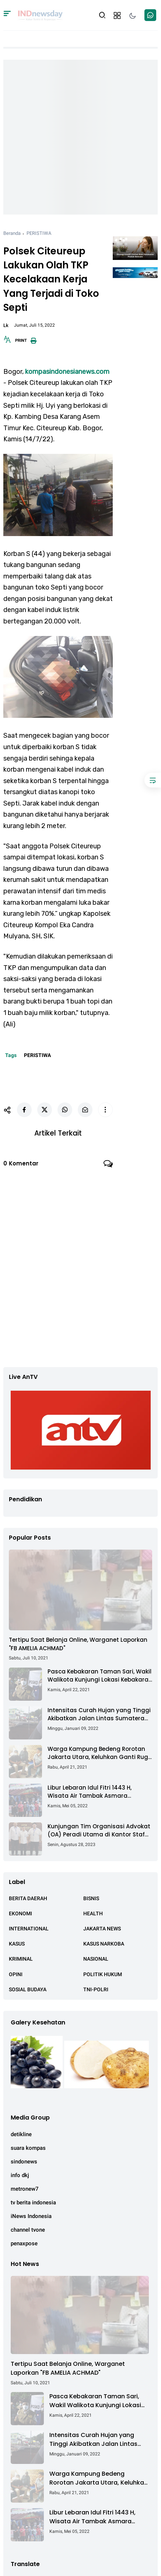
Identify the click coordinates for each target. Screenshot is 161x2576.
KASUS (17, 1944)
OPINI (15, 1974)
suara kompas (28, 2148)
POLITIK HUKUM (102, 1974)
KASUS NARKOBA (103, 1944)
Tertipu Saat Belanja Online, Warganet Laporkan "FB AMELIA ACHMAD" (78, 1644)
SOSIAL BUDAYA (27, 1989)
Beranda (12, 233)
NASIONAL (95, 1959)
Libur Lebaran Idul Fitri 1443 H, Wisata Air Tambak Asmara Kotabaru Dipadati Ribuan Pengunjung (90, 1792)
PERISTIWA (39, 233)
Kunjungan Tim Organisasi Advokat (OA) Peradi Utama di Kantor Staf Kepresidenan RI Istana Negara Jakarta (99, 1830)
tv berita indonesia (33, 2202)
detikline (21, 2134)
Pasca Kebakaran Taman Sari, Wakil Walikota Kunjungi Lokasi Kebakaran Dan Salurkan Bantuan (100, 1676)
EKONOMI (20, 1913)
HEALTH (93, 1913)
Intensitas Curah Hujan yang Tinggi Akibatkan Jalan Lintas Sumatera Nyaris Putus (99, 1714)
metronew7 (25, 2189)
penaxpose (24, 2243)
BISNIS (91, 1898)
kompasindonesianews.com (67, 372)
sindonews (24, 2161)
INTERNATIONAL (29, 1929)
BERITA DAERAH (28, 1898)
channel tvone (28, 2229)
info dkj (20, 2175)
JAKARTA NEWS (102, 1929)
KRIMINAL (21, 1959)
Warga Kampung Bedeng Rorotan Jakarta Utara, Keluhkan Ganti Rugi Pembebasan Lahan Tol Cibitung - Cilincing (99, 1753)
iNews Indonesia (31, 2216)
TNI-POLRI (95, 1989)
